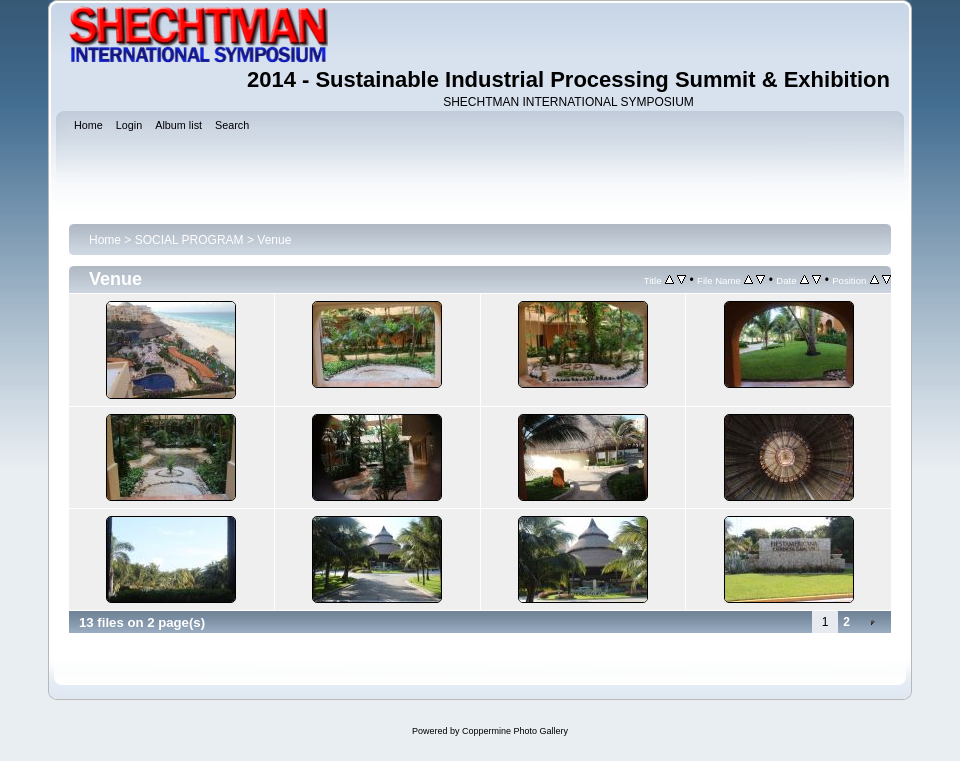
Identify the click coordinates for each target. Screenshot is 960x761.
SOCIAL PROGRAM (189, 240)
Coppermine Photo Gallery (515, 731)
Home (105, 240)
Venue (274, 240)
